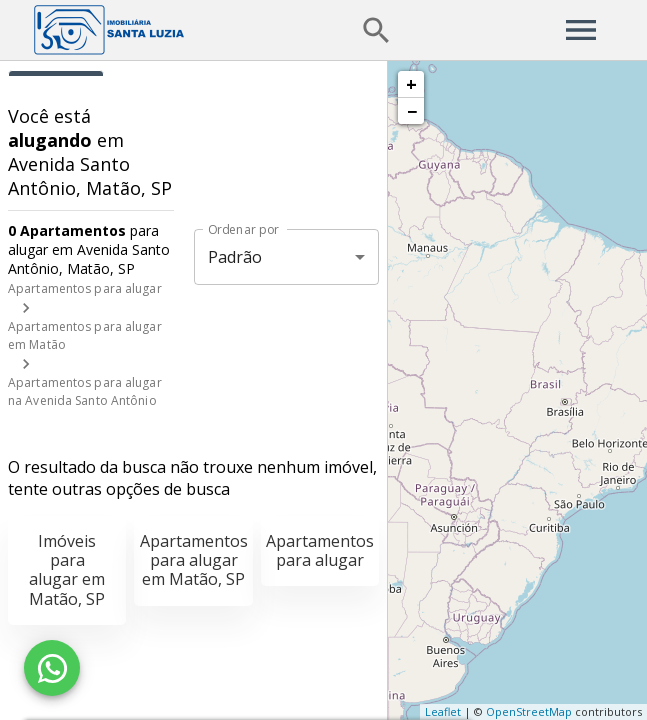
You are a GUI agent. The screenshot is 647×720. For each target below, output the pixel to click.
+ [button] (411, 84)
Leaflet (443, 711)
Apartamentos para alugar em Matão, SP (194, 560)
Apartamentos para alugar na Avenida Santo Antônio (85, 391)
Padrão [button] (235, 257)
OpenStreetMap (529, 711)
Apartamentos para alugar (85, 288)
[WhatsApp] (52, 668)
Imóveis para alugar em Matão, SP (67, 570)
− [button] (412, 111)
